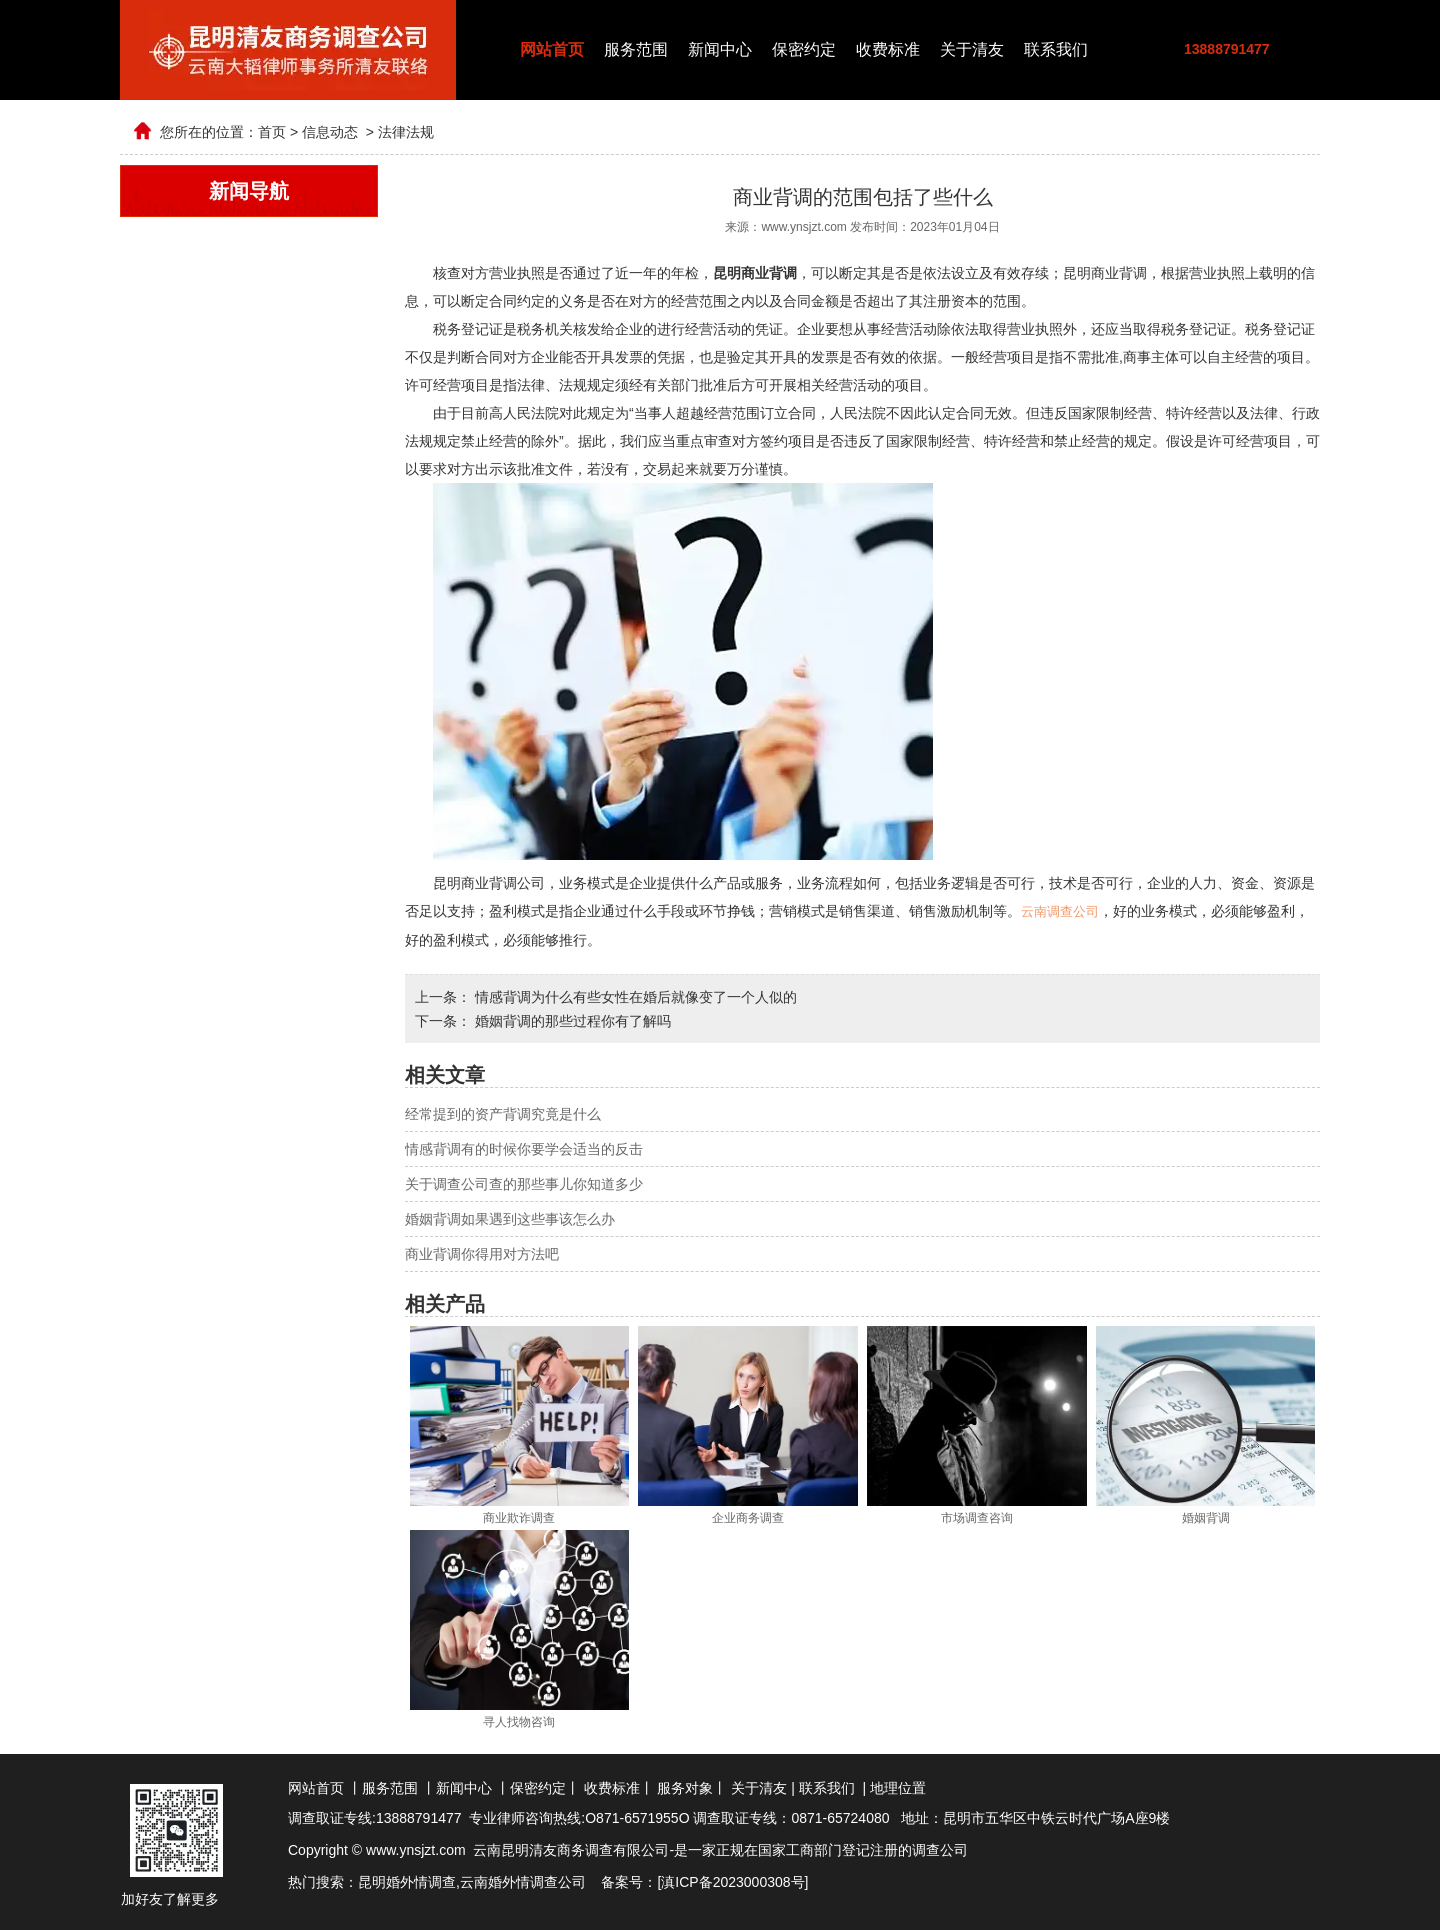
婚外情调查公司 (537, 1881)
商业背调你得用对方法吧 (482, 1253)
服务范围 (636, 49)
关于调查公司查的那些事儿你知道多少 (524, 1183)
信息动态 (330, 132)
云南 (474, 1881)
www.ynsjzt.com (803, 227)
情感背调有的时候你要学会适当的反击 (524, 1148)
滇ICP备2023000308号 (732, 1881)
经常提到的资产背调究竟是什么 (503, 1113)
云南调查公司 (1060, 911)
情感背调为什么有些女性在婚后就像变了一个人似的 (634, 996)
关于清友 (972, 49)
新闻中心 (720, 49)
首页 (272, 132)
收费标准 (888, 49)
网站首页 (552, 49)
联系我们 (1056, 49)
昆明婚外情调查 (407, 1881)
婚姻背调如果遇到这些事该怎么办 (510, 1218)
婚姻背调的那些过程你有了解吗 (571, 1020)
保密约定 (804, 49)
